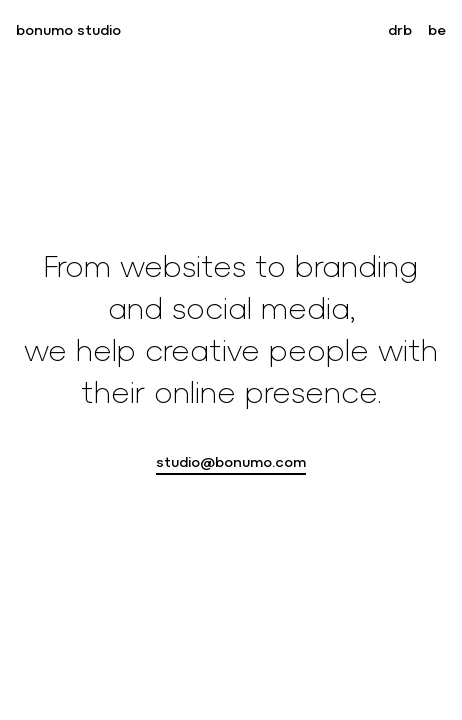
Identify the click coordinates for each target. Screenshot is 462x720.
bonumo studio (68, 30)
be (437, 30)
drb (400, 30)
